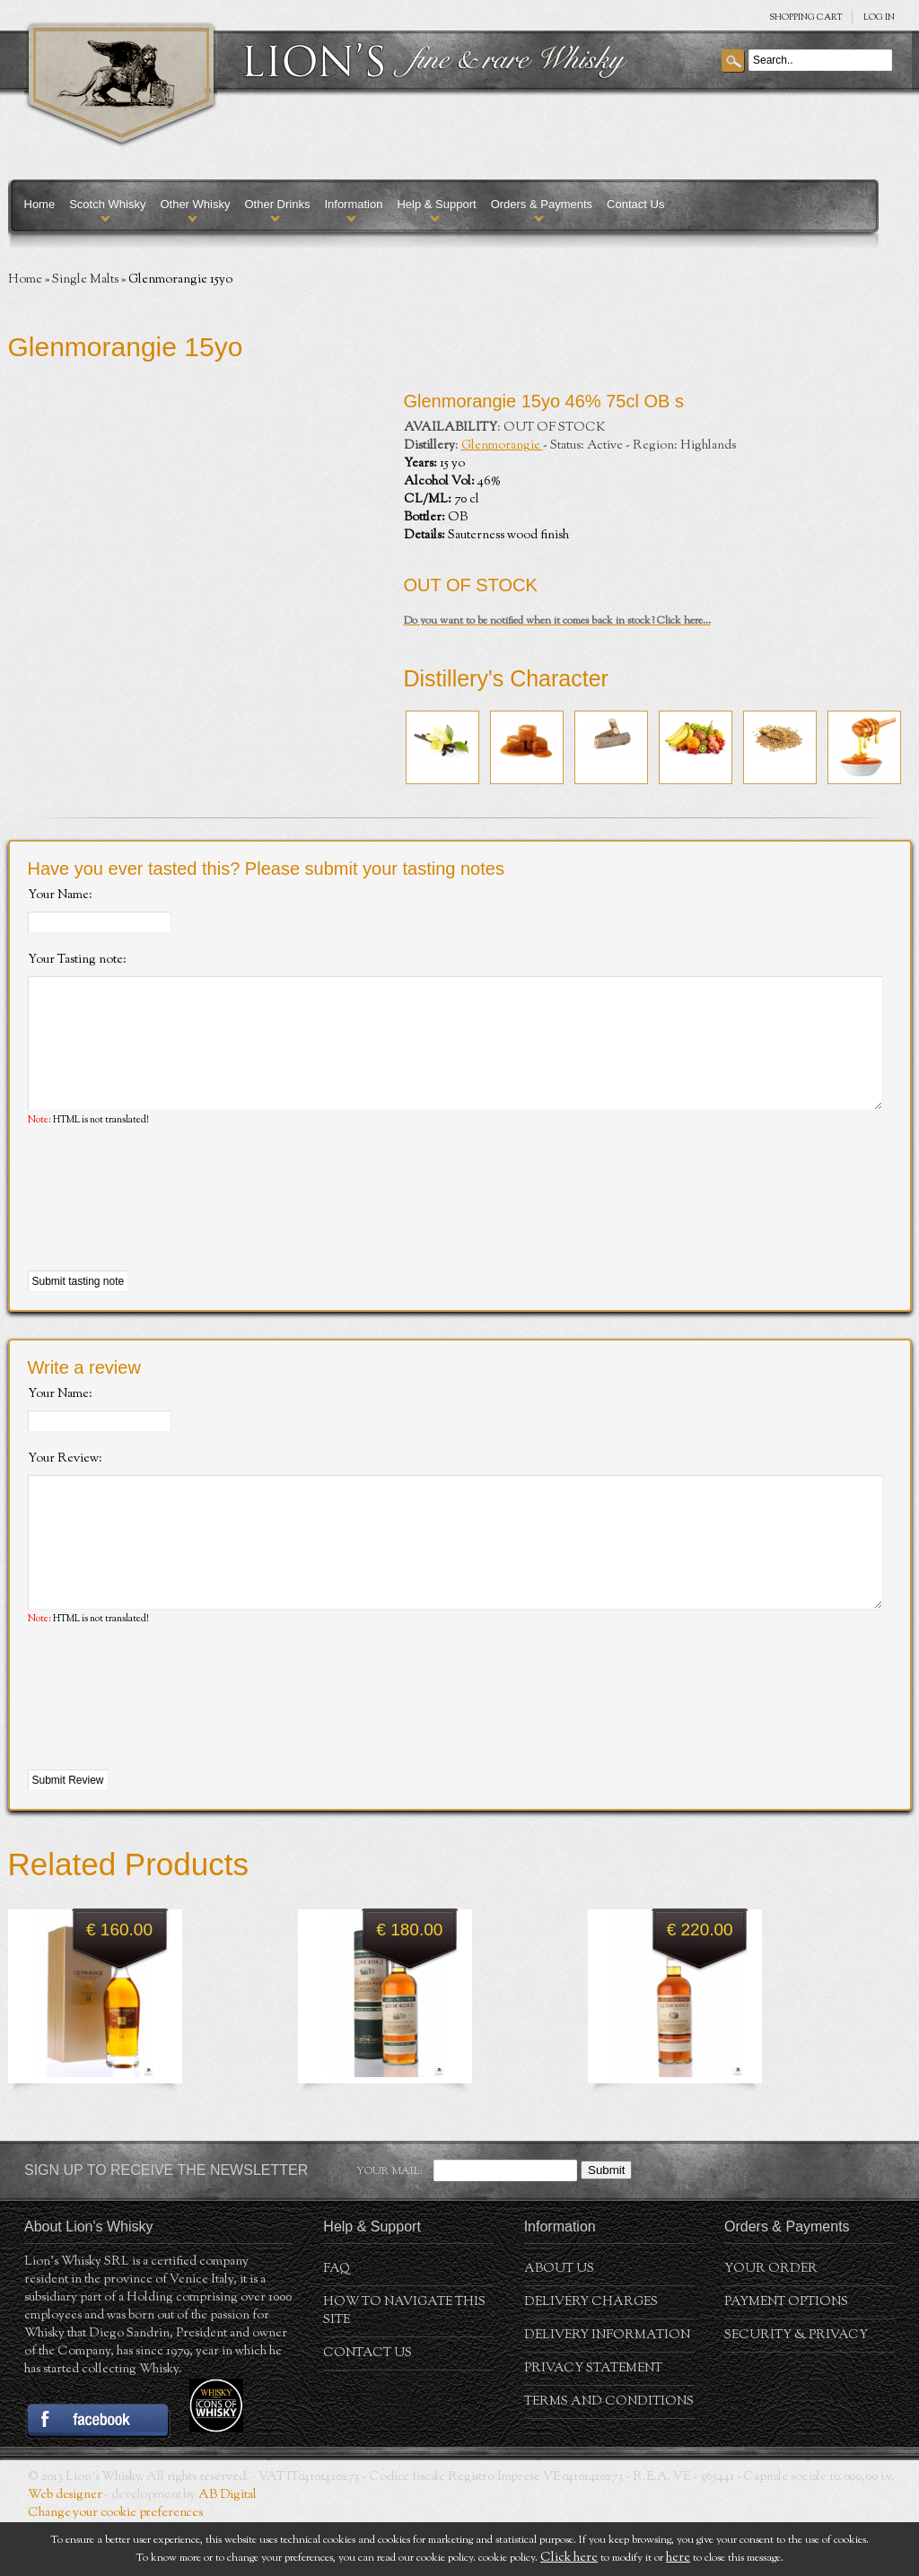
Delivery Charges (591, 2356)
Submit (606, 2224)
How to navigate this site (404, 2365)
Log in (879, 17)
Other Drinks (277, 204)
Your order (771, 2323)
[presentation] (164, 1227)
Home (40, 204)
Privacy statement (593, 2423)
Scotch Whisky (107, 204)
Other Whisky (195, 204)
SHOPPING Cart (806, 17)
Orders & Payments (541, 204)
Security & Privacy (796, 2389)
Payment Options (786, 2356)
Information (353, 204)
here (678, 2558)
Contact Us (635, 204)
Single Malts (85, 280)
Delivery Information (607, 2389)
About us (559, 2323)
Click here (569, 2558)
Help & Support (436, 204)
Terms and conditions (609, 2456)
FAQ (336, 2323)
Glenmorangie (502, 446)
